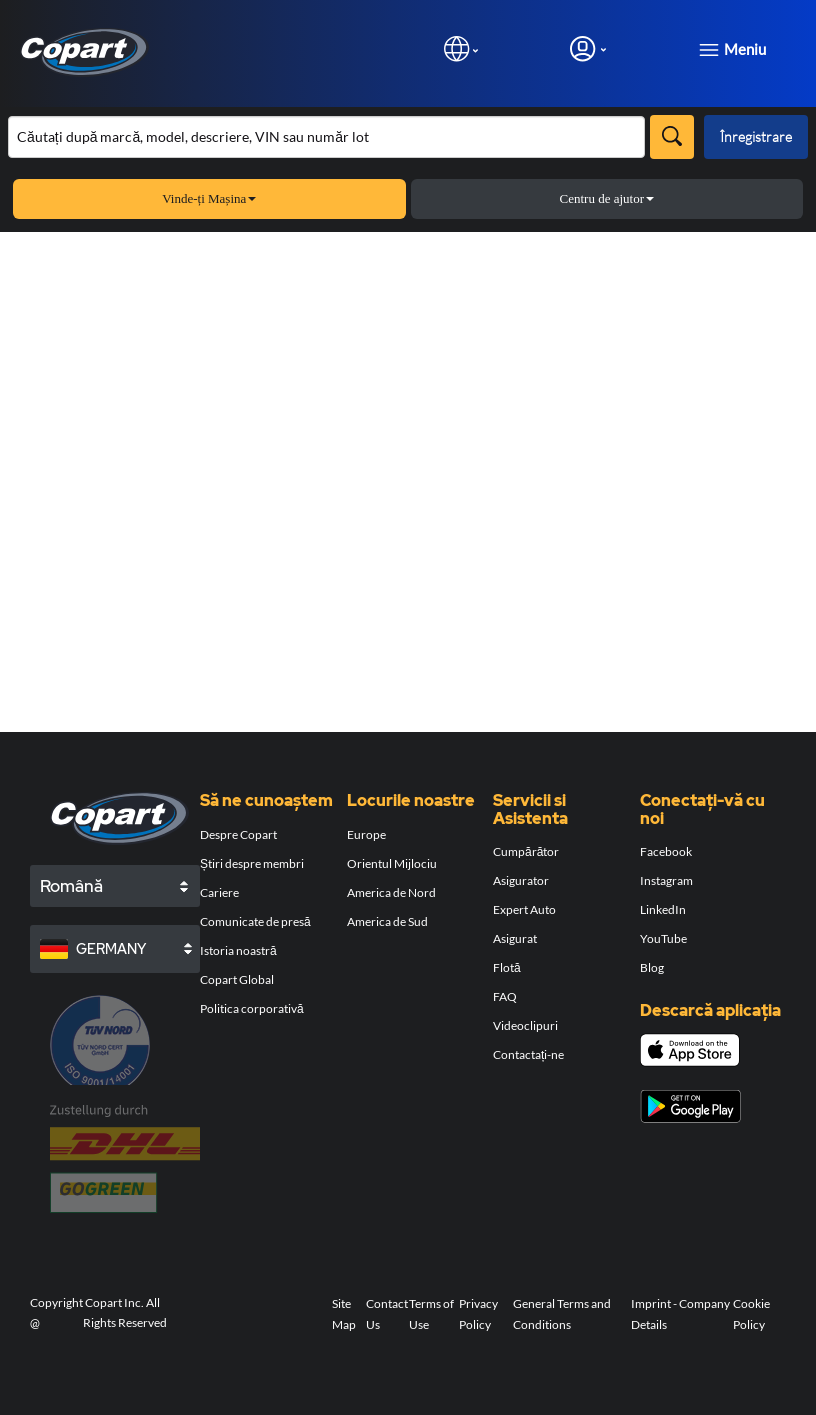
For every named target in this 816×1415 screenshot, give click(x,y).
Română (71, 886)
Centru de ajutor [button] (607, 198)
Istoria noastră (238, 950)
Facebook (666, 851)
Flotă (507, 967)
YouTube (663, 938)
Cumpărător (526, 851)
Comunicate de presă (255, 921)
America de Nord (391, 892)
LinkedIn (663, 909)
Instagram (666, 880)
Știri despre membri (252, 863)
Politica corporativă (252, 1008)
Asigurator (521, 880)
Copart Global (237, 979)
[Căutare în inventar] (326, 137)
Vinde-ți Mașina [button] (209, 198)
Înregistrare (756, 136)
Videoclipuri (525, 1025)
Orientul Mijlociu (392, 863)
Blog (652, 967)
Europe (366, 834)
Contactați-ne (528, 1054)
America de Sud (387, 921)
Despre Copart (238, 834)
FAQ (505, 996)
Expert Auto (524, 909)
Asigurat (515, 938)
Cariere (219, 892)
